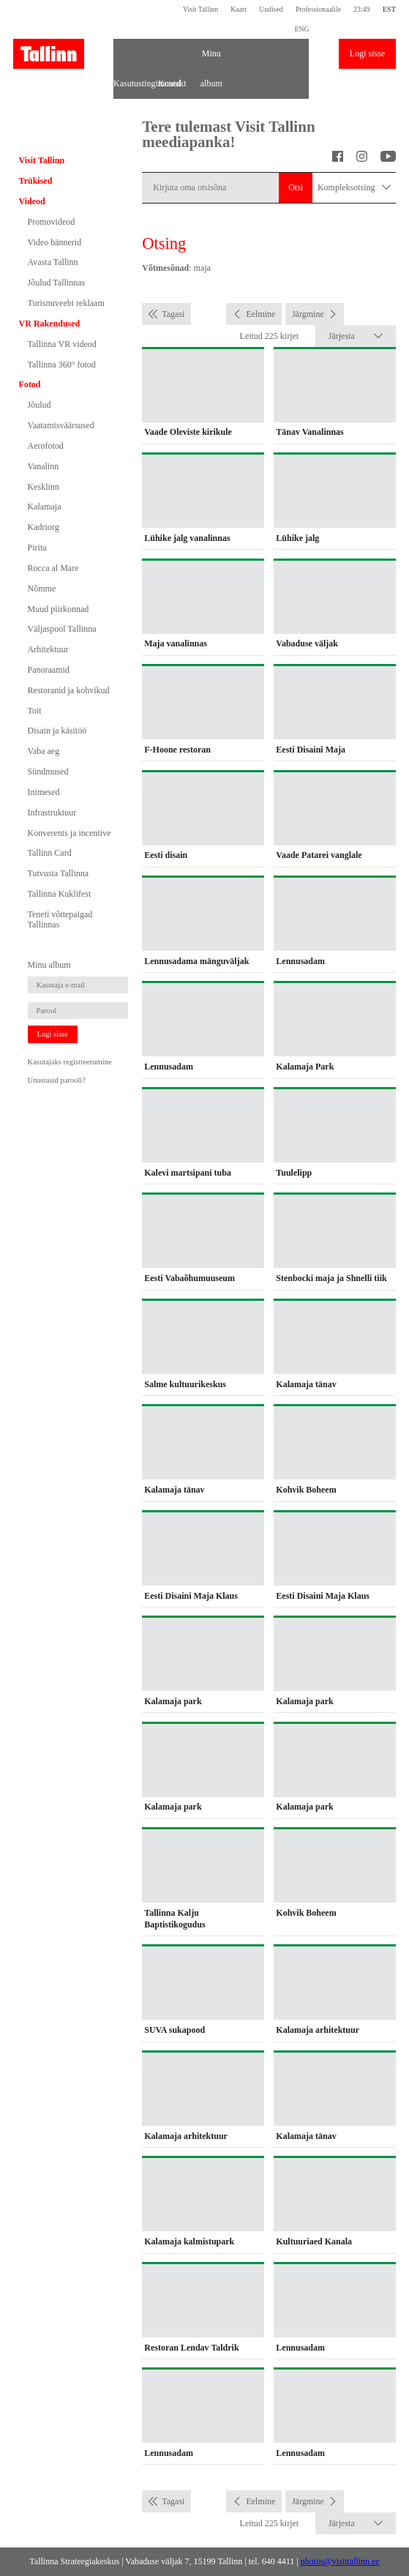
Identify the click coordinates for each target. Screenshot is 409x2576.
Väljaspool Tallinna (62, 629)
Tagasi (173, 314)
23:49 (361, 9)
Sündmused (48, 771)
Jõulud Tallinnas (57, 282)
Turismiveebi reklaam (66, 303)
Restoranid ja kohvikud (69, 690)
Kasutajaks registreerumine (70, 1062)
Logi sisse (367, 53)
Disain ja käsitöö (57, 730)
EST (389, 9)
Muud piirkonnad (58, 609)
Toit (35, 711)
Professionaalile (318, 9)
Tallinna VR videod (62, 344)
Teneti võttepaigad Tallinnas (60, 919)
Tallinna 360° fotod (62, 364)
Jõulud (39, 405)
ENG (301, 29)
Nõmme (42, 588)
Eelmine (260, 314)
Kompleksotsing (354, 188)
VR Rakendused (49, 323)
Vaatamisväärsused (61, 425)
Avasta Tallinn (53, 262)
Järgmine (308, 314)
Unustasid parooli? (57, 1080)
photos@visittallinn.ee (340, 2561)
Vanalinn (43, 466)
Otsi (295, 187)
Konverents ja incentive (69, 833)
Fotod (30, 384)
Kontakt (172, 83)
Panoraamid (49, 670)
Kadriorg (43, 527)
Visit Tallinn (200, 9)
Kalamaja (44, 506)
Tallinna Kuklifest (59, 894)
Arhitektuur (48, 649)
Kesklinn (43, 487)
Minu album (211, 58)
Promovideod (51, 222)
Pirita (37, 547)
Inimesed (44, 792)
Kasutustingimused (132, 83)
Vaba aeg (44, 751)
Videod (32, 201)
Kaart (238, 9)
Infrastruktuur (52, 812)
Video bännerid (55, 242)
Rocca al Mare (53, 568)
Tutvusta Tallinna (58, 873)
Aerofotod (46, 446)
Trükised (36, 181)
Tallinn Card (50, 853)
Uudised (270, 9)
